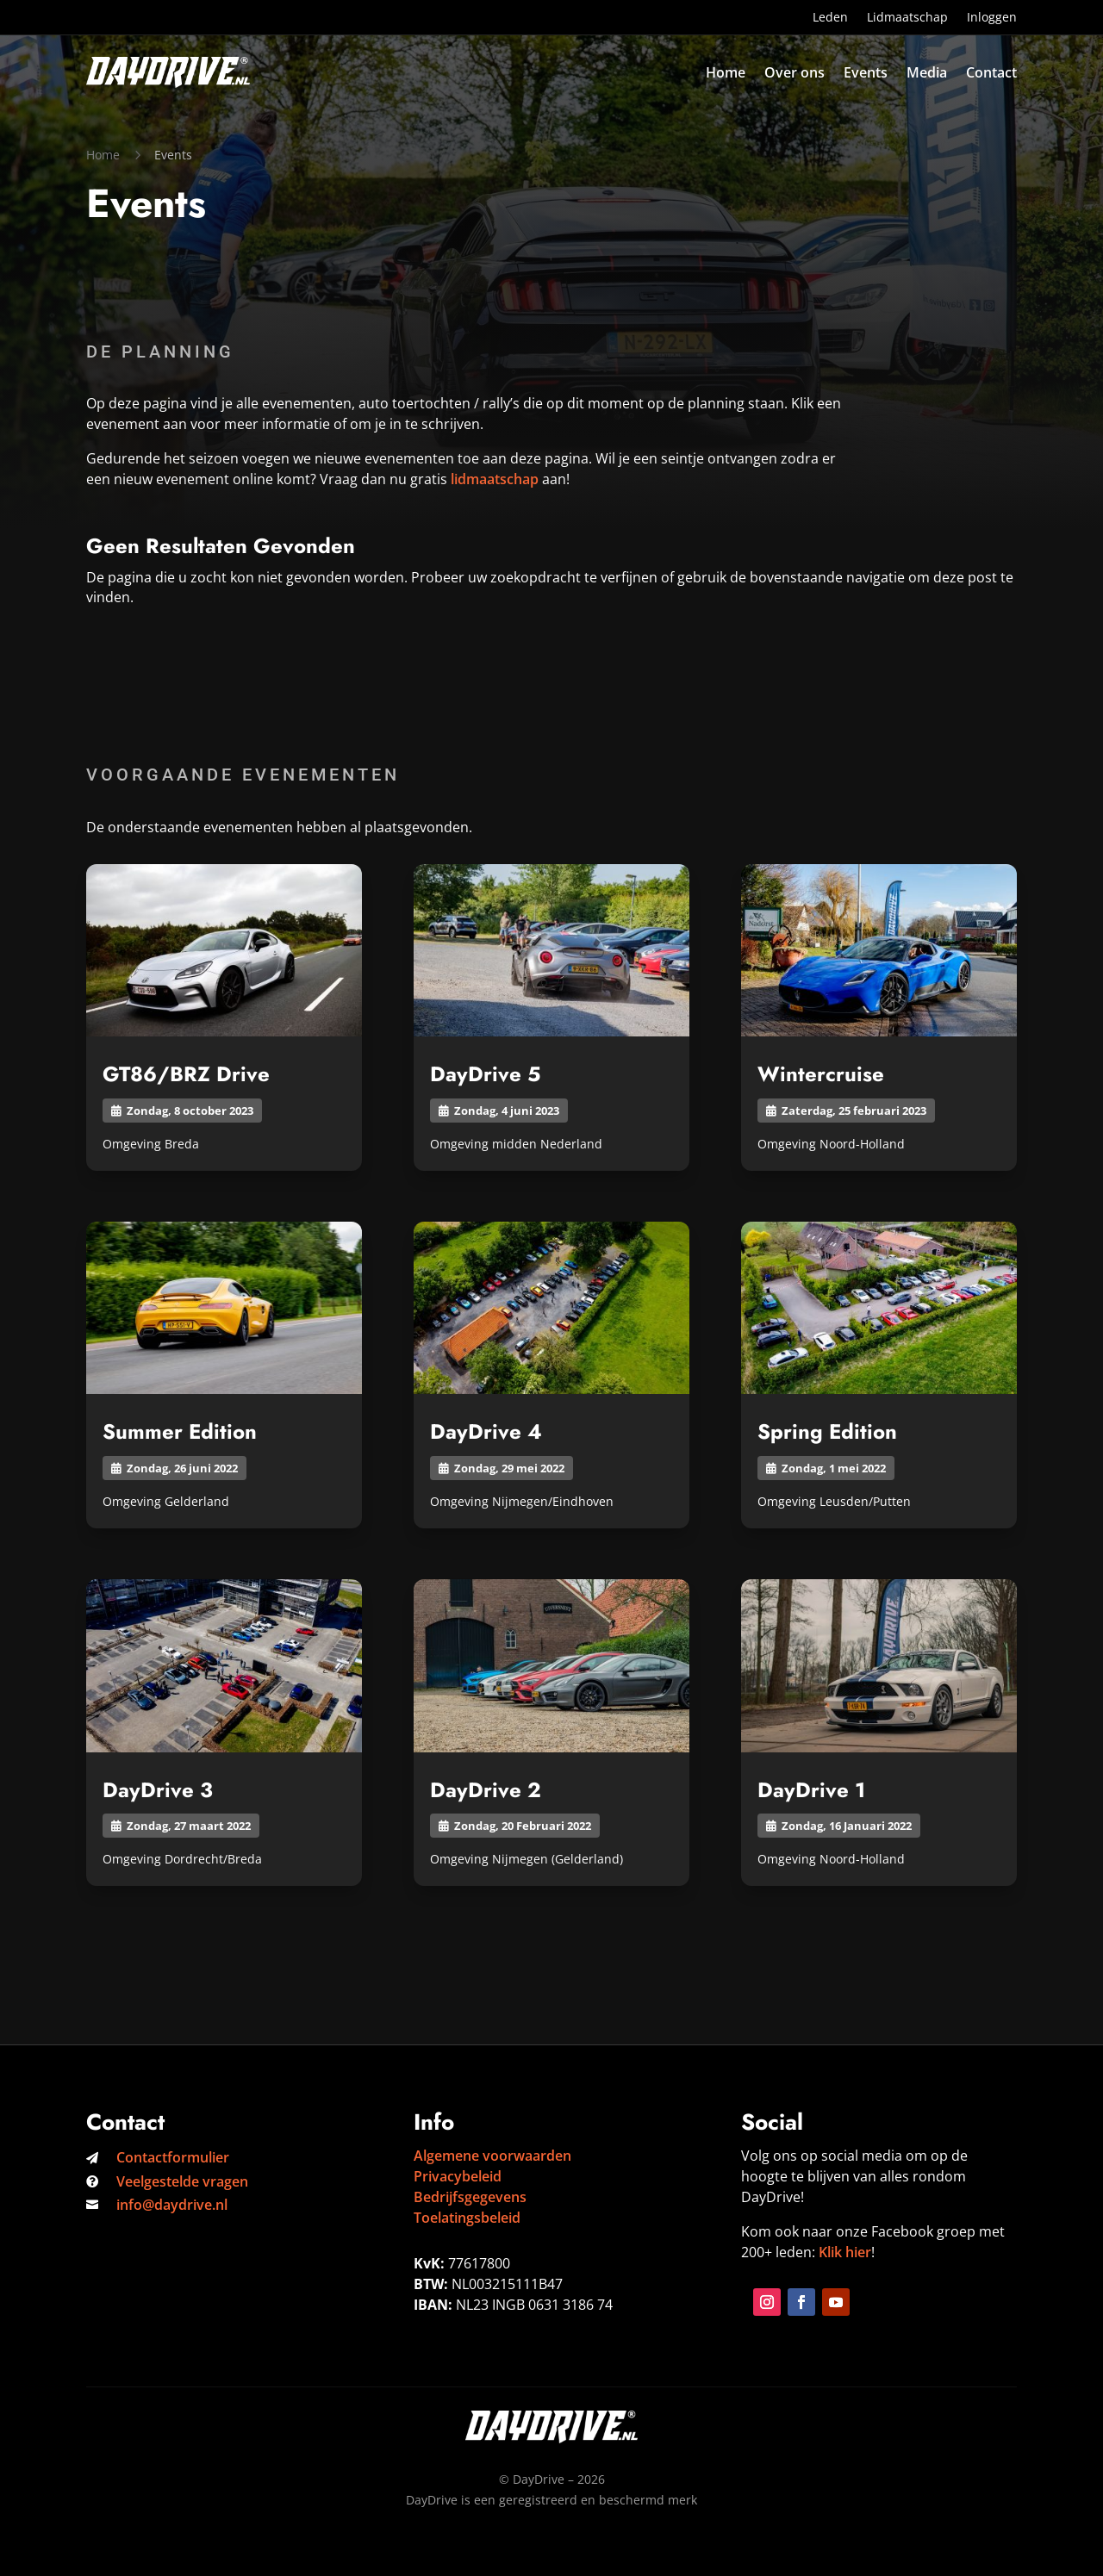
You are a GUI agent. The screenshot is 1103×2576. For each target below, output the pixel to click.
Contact (991, 72)
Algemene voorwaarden (492, 2155)
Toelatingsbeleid (467, 2217)
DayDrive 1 (811, 1790)
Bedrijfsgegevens (470, 2196)
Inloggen (992, 18)
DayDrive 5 (485, 1074)
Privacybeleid (458, 2176)
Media (927, 72)
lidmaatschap (495, 479)
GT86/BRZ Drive (186, 1074)
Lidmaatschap (907, 18)
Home (725, 72)
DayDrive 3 (158, 1790)
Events (866, 72)
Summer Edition (180, 1431)
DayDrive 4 (486, 1431)
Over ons (794, 72)
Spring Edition (827, 1431)
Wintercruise (820, 1074)
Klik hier (845, 2252)
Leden (830, 18)
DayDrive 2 (485, 1790)
